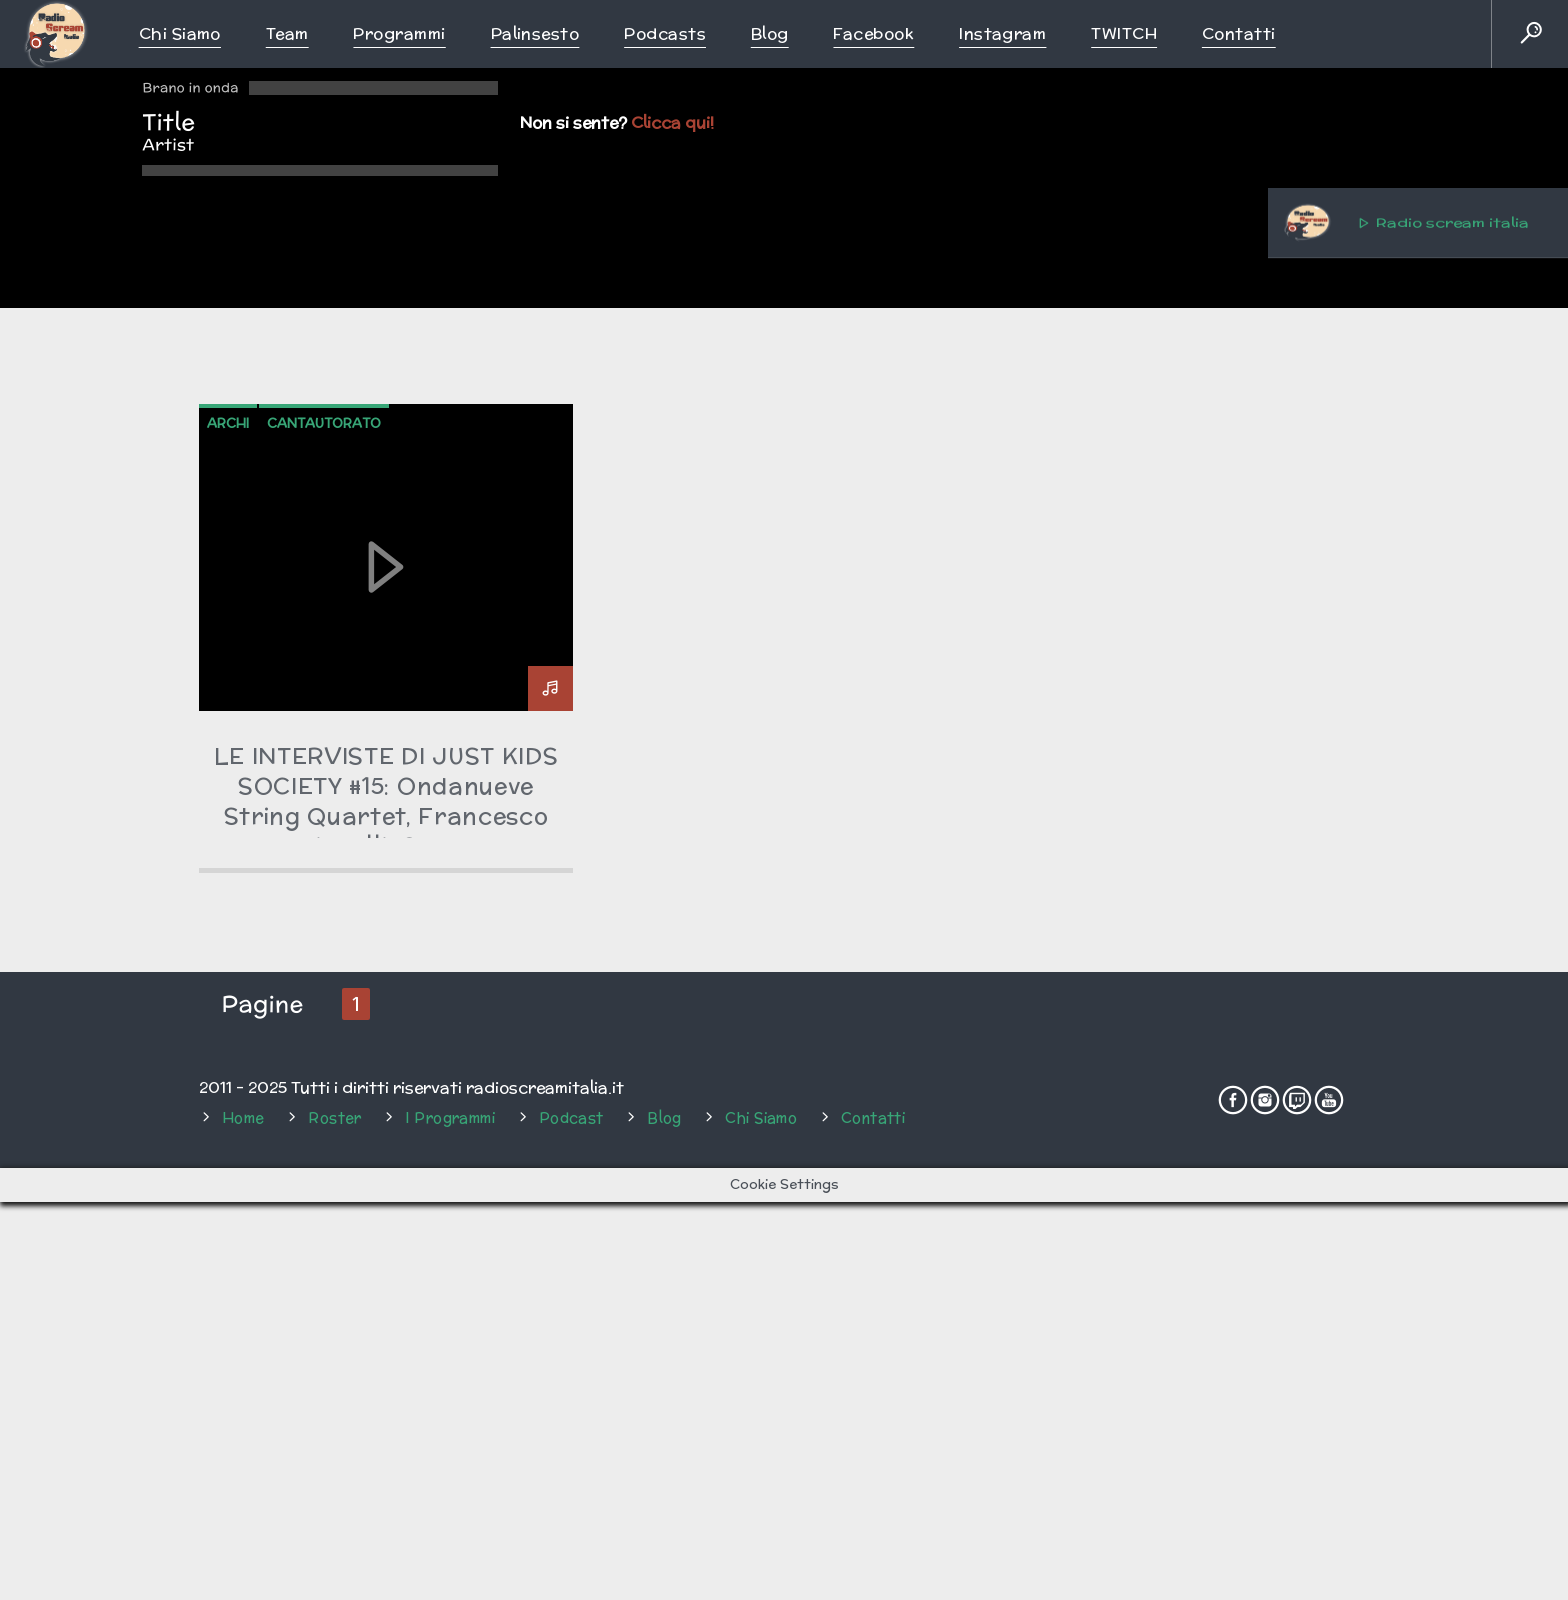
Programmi (399, 33)
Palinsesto (535, 33)
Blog (770, 33)
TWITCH (1124, 33)
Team (287, 33)
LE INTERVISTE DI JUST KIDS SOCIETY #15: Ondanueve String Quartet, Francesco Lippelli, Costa (386, 1362)
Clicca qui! (672, 122)
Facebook (873, 33)
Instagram (1002, 33)
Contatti (1239, 33)
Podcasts (665, 33)
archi (228, 984)
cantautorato (324, 984)
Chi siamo (180, 33)
